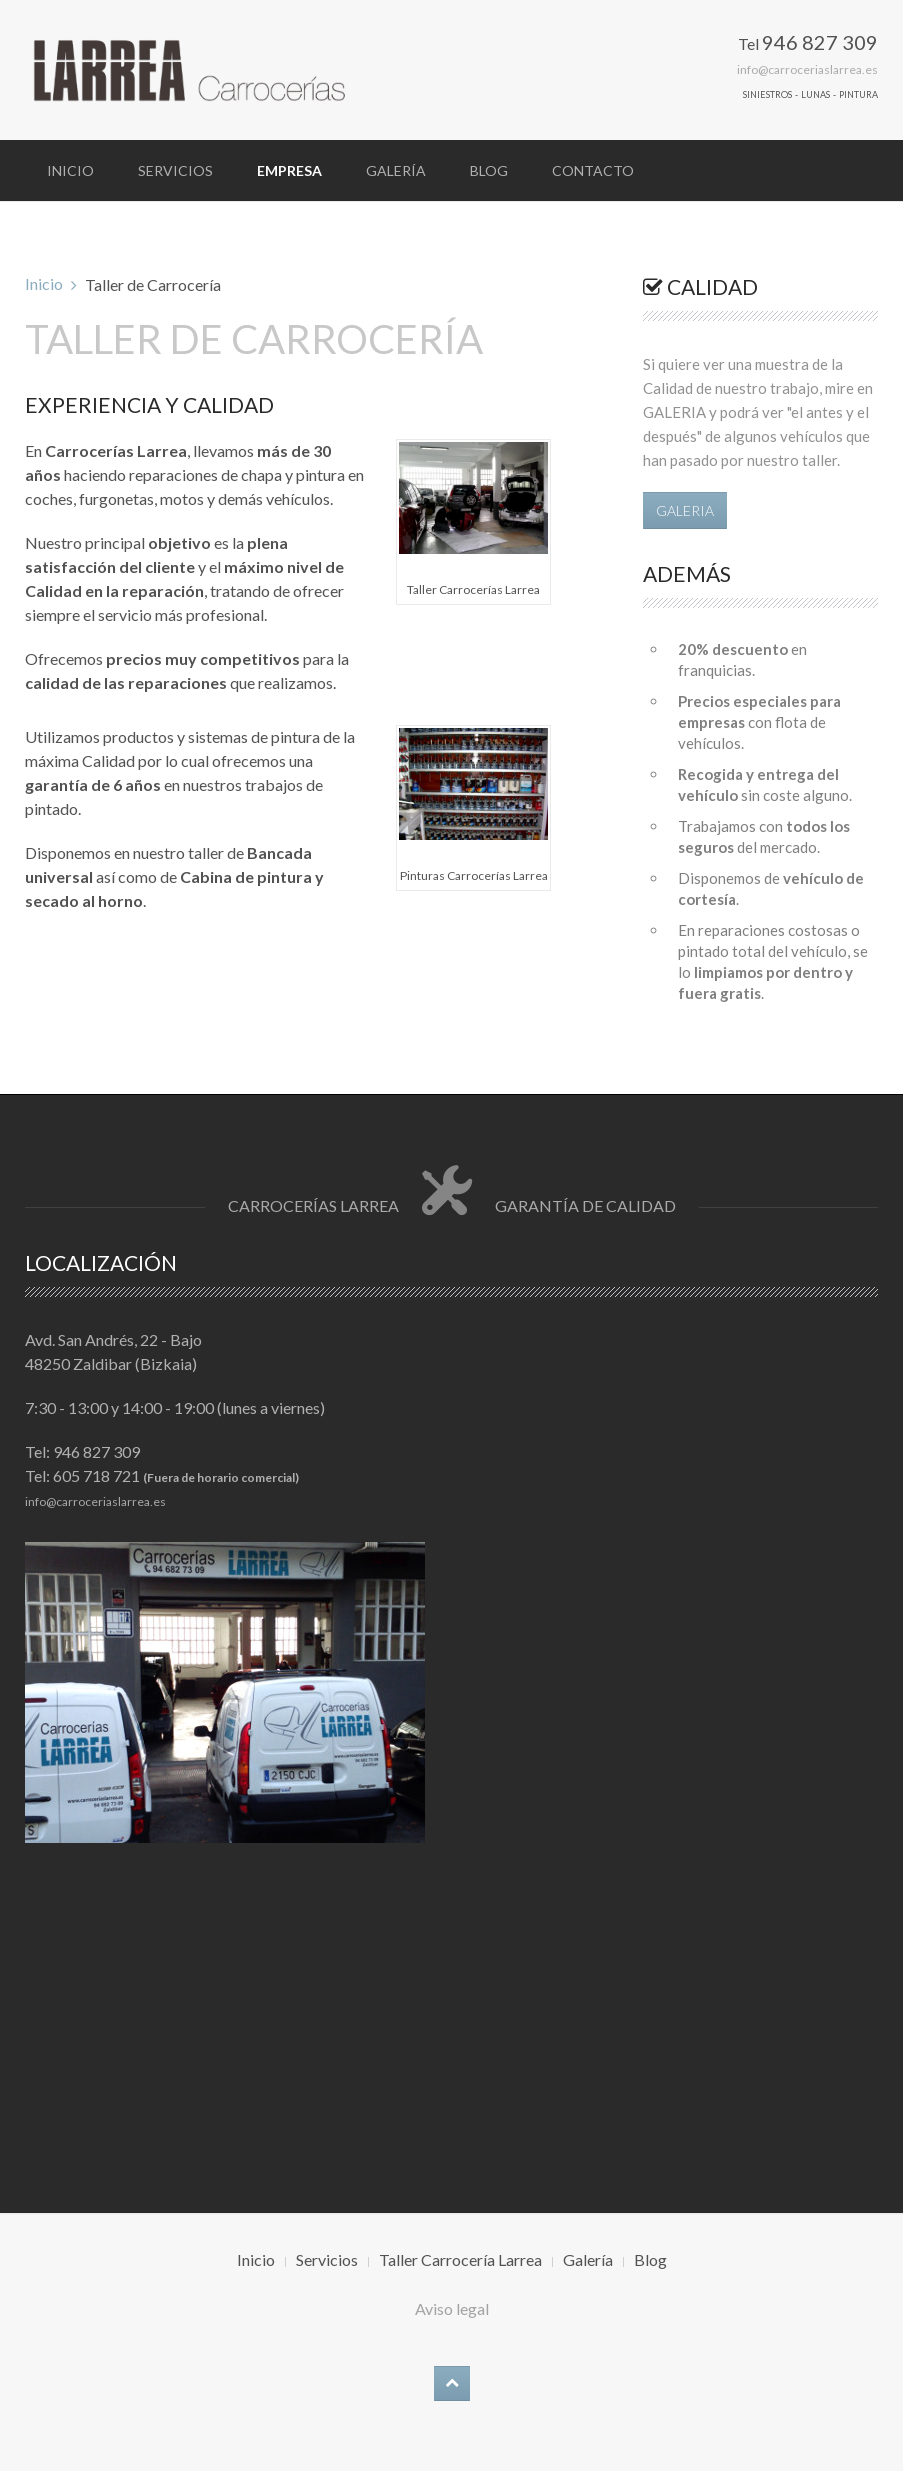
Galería (396, 170)
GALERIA (685, 510)
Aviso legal (452, 2308)
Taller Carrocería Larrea (460, 2259)
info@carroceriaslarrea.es (807, 69)
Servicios (175, 170)
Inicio (70, 170)
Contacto (593, 170)
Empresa (289, 170)
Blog (489, 170)
